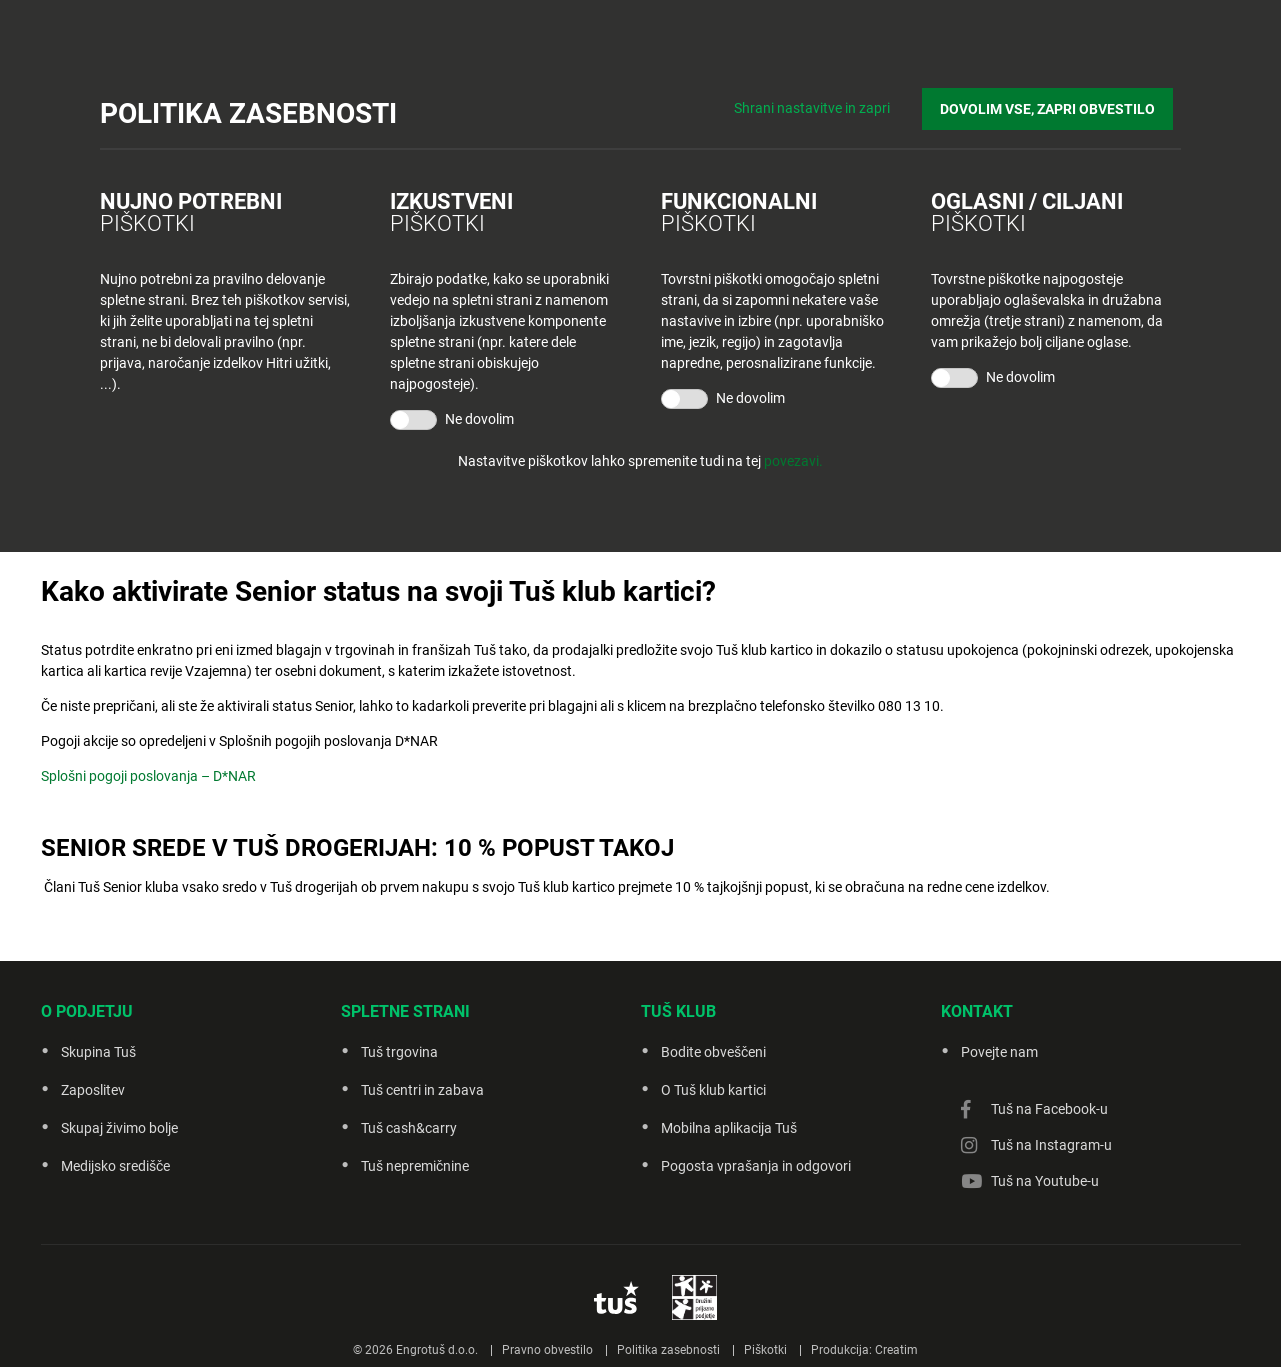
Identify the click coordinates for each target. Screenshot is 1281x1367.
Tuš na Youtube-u (1045, 1181)
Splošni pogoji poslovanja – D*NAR (148, 776)
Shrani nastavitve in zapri (829, 100)
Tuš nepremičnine (415, 1166)
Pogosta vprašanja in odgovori (756, 1166)
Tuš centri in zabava (422, 1090)
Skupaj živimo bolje (119, 1128)
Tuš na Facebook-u (1049, 1109)
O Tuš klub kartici (713, 1090)
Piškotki (765, 1350)
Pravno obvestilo (547, 1350)
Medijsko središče (115, 1166)
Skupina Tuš (98, 1052)
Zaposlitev (93, 1090)
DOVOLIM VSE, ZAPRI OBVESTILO (1055, 101)
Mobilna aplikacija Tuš (729, 1128)
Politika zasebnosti (668, 1350)
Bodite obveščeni (713, 1052)
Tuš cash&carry (409, 1128)
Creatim (896, 1350)
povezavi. (793, 461)
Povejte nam (999, 1052)
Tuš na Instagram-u (1051, 1145)
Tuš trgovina (399, 1052)
